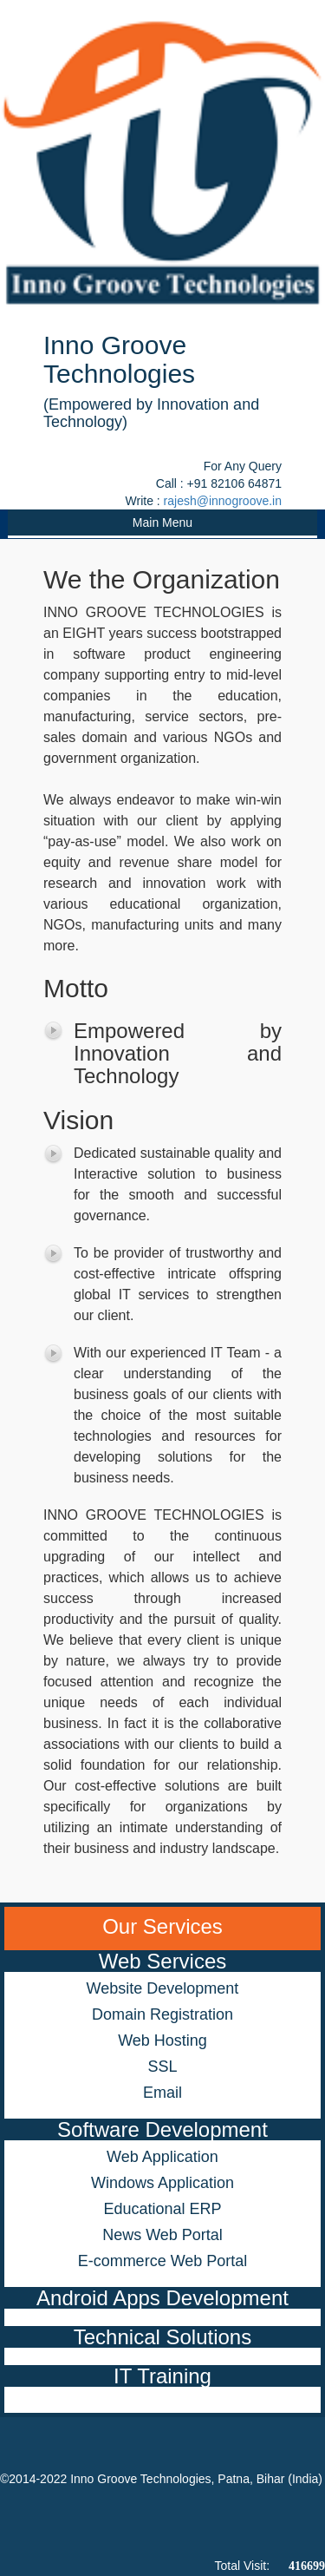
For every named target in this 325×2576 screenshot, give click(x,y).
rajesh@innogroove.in (223, 501)
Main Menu (162, 522)
